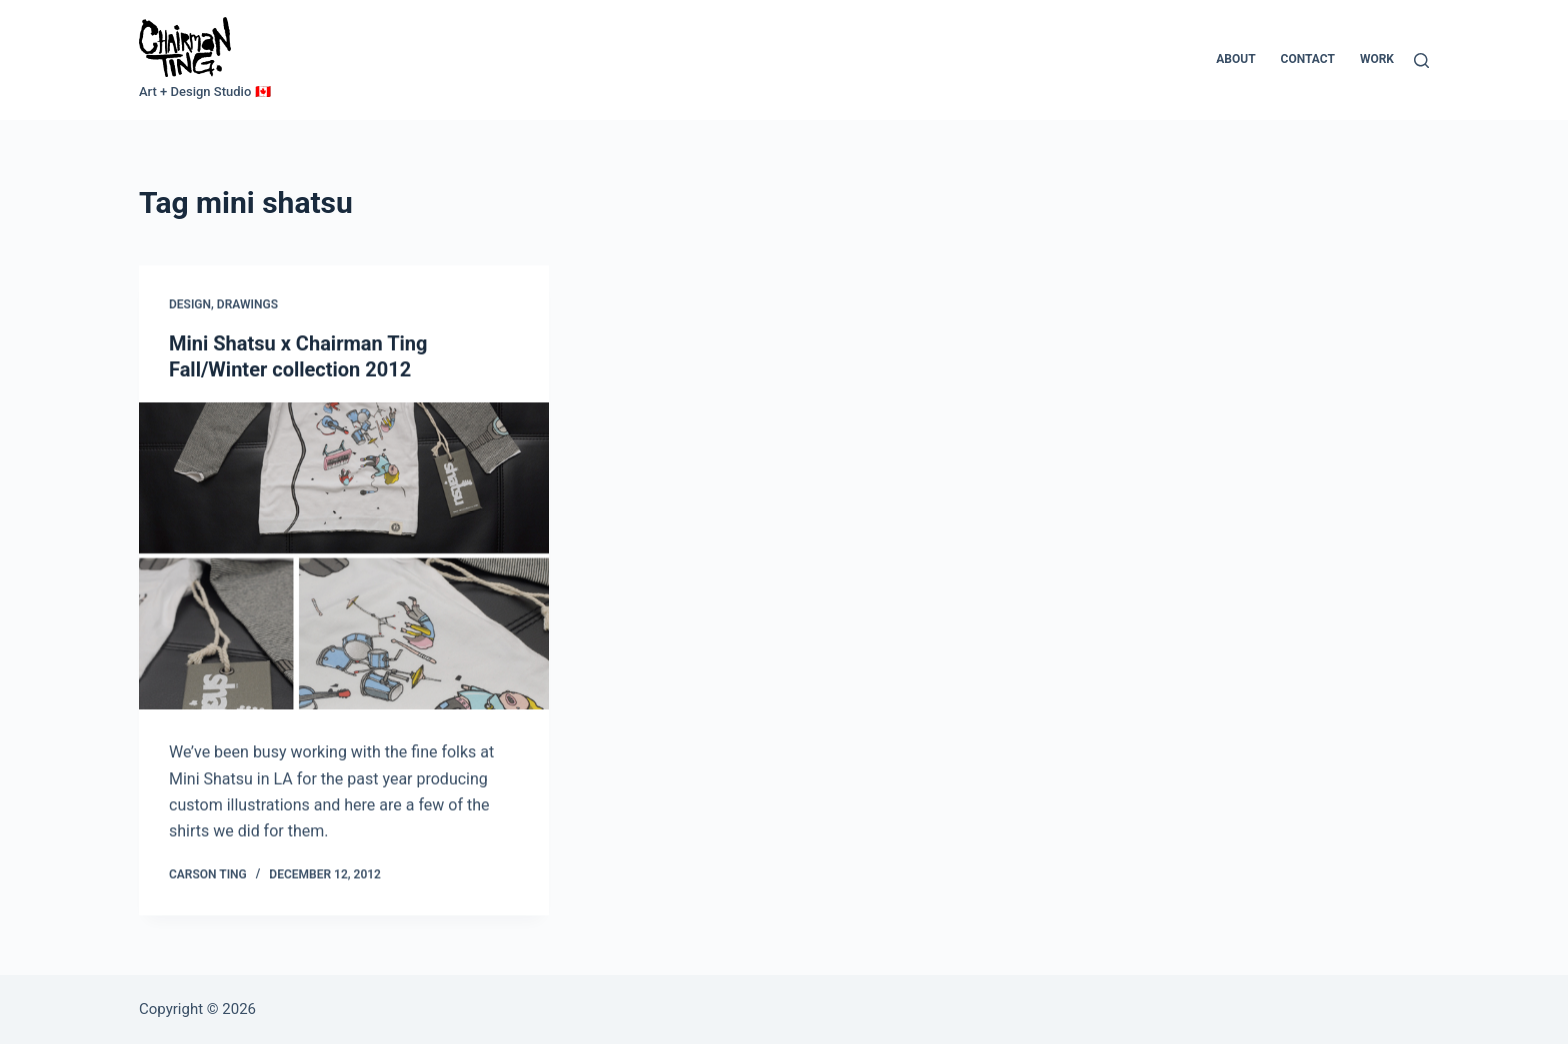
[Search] (1421, 60)
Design (190, 305)
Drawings (247, 305)
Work (1377, 59)
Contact (1308, 59)
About (1235, 59)
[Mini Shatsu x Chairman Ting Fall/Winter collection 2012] (344, 557)
